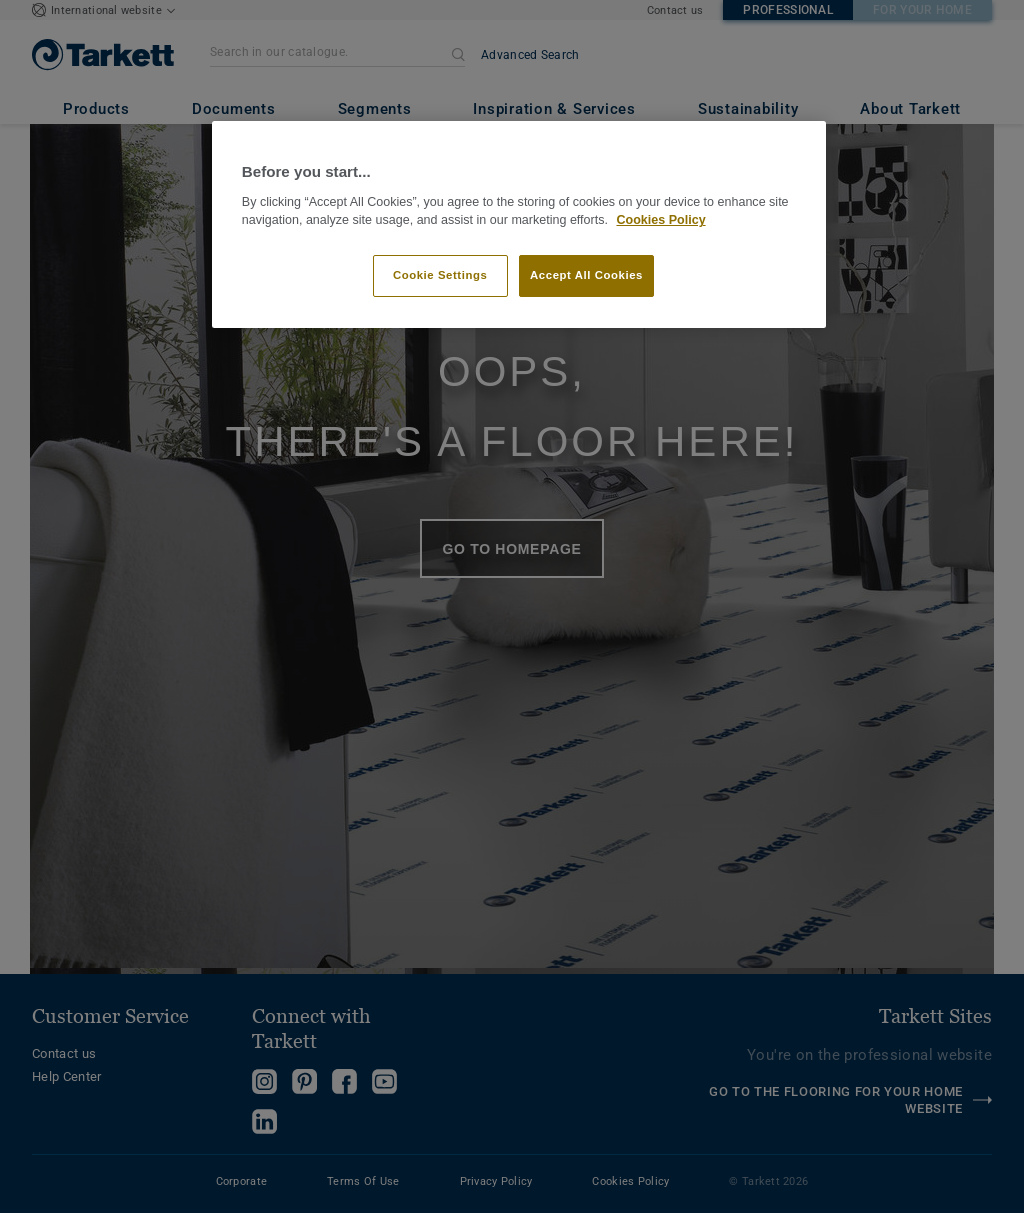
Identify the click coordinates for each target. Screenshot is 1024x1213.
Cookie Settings (440, 275)
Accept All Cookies (586, 275)
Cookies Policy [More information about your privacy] (660, 220)
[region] (519, 224)
